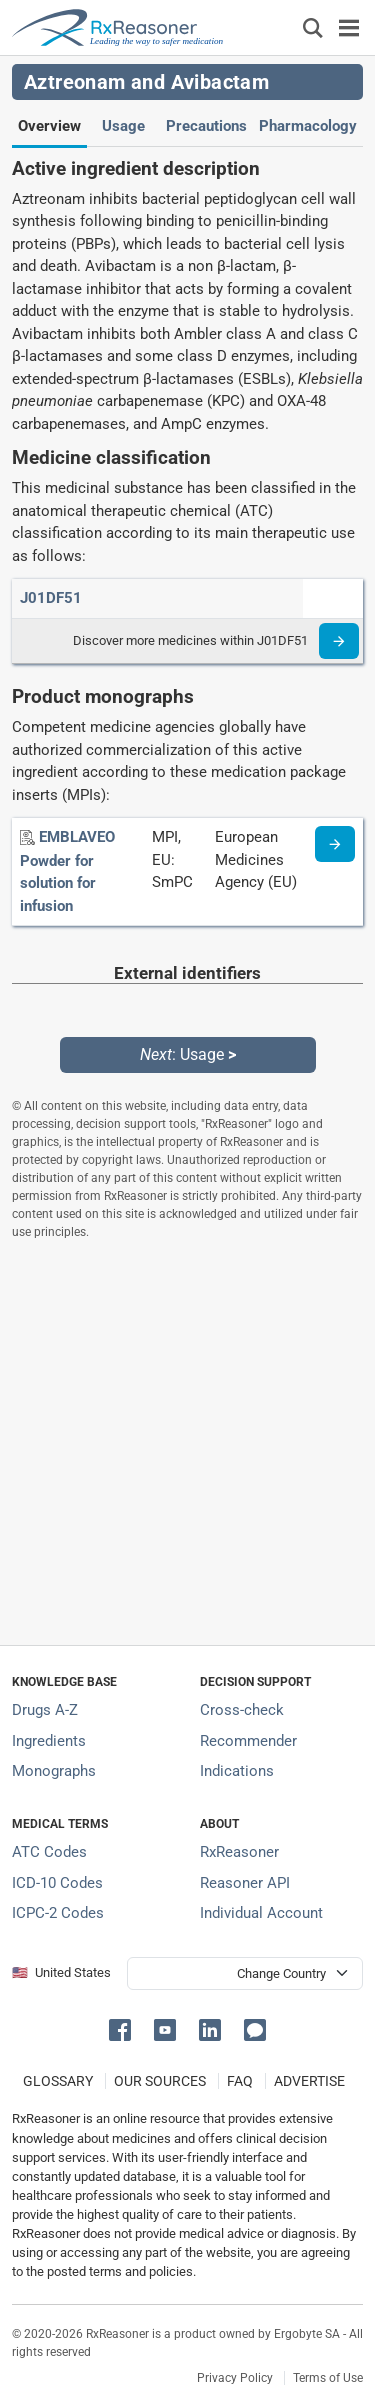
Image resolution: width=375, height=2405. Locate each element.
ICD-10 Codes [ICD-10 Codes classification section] (57, 1883)
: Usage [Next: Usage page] (188, 1054)
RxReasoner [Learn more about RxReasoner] (239, 1852)
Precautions (206, 126)
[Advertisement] (187, 1442)
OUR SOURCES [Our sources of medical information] (160, 2081)
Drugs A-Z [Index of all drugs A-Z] (45, 1710)
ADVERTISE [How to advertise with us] (309, 2081)
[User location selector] (245, 1973)
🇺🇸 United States (61, 1972)
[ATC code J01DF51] (51, 598)
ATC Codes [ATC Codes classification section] (49, 1852)
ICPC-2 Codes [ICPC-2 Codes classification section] (58, 1913)
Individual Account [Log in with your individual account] (261, 1913)
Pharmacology (308, 126)
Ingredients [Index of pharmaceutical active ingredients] (49, 1741)
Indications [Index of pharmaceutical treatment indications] (237, 1771)
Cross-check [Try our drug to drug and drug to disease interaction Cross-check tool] (242, 1710)
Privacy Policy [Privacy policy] (235, 2378)
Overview (49, 126)
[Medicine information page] (335, 844)
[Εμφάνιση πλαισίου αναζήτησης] (313, 27)
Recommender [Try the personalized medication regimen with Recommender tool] (248, 1741)
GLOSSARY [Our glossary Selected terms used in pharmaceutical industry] (58, 2081)
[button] (123, 2028)
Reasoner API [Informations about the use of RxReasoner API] (245, 1883)
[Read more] (339, 641)
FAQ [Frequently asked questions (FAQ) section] (240, 2081)
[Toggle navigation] (349, 27)
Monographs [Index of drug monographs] (54, 1771)
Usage (123, 126)
